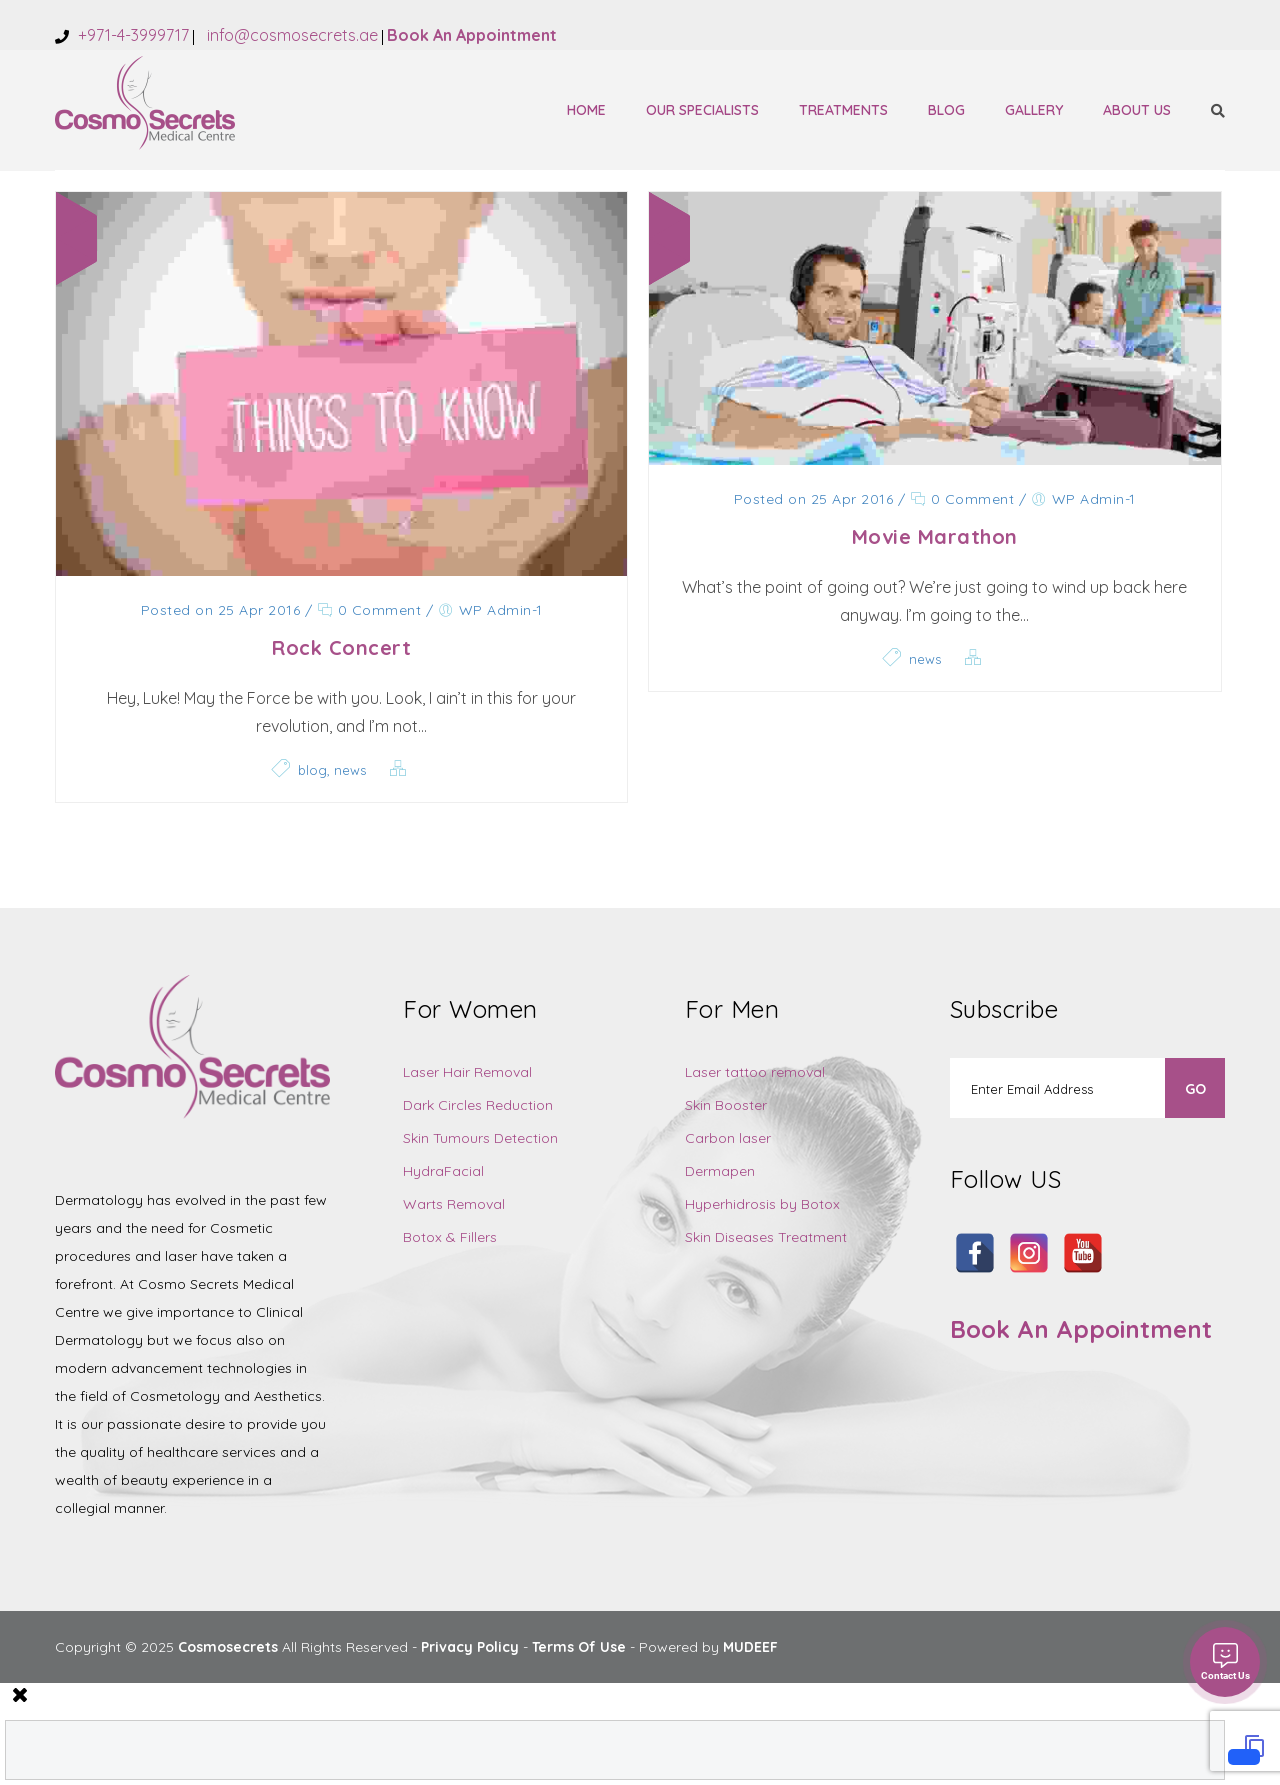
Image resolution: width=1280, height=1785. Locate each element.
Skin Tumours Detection (480, 1138)
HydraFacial (443, 1171)
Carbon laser (728, 1138)
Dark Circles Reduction (478, 1105)
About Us (1137, 110)
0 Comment (369, 610)
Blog (946, 110)
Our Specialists (702, 110)
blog (312, 770)
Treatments (843, 110)
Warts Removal (454, 1204)
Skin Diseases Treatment (766, 1237)
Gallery (1034, 110)
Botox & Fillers (450, 1237)
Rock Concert (341, 647)
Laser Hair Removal (467, 1072)
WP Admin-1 (501, 610)
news (350, 770)
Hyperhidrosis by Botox (762, 1204)
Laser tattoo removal (755, 1072)
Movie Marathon (935, 536)
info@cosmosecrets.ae (290, 35)
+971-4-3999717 (131, 35)
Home (586, 110)
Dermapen (720, 1171)
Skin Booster (726, 1105)
